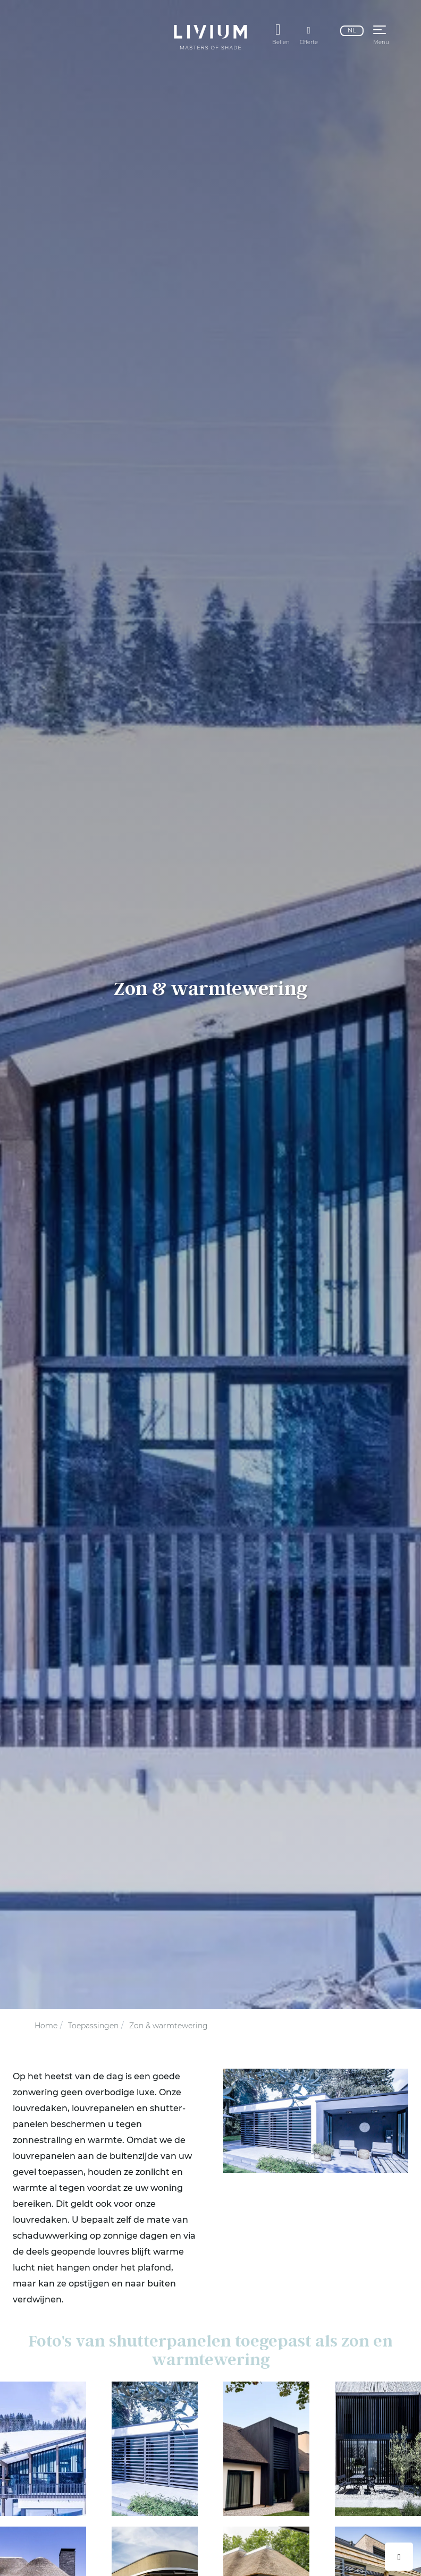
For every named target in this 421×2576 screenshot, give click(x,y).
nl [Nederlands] (352, 30)
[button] (379, 31)
